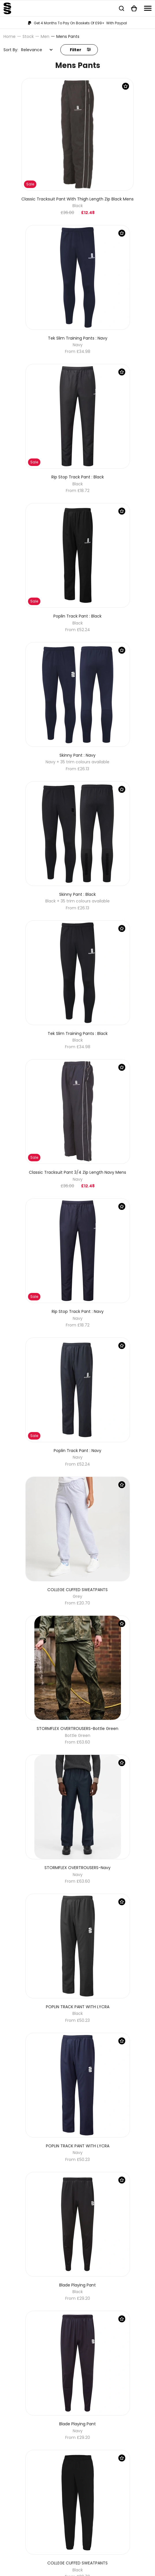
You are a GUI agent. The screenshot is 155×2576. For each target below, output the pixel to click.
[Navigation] (148, 8)
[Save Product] (125, 86)
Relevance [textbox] (31, 50)
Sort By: (10, 50)
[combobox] (37, 49)
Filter (80, 50)
